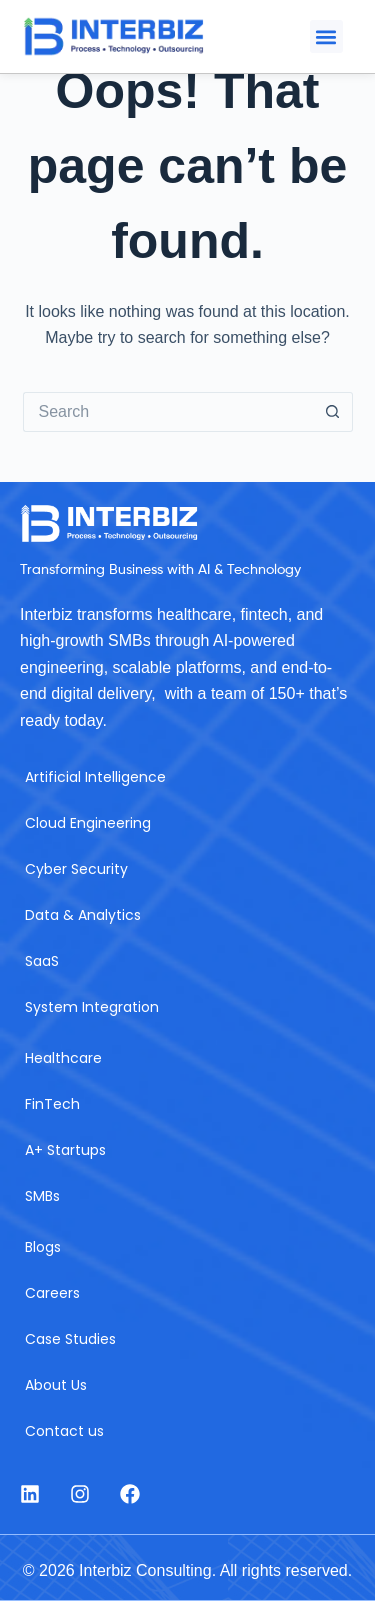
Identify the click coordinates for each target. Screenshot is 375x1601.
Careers (52, 1293)
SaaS (42, 961)
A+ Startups (65, 1150)
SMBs (42, 1196)
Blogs (43, 1247)
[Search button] (333, 412)
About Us (56, 1385)
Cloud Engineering (88, 823)
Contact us (64, 1431)
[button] (326, 36)
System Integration (92, 1007)
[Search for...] (168, 412)
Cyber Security (76, 869)
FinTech (52, 1104)
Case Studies (70, 1339)
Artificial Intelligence (95, 777)
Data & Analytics (83, 915)
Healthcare (63, 1058)
